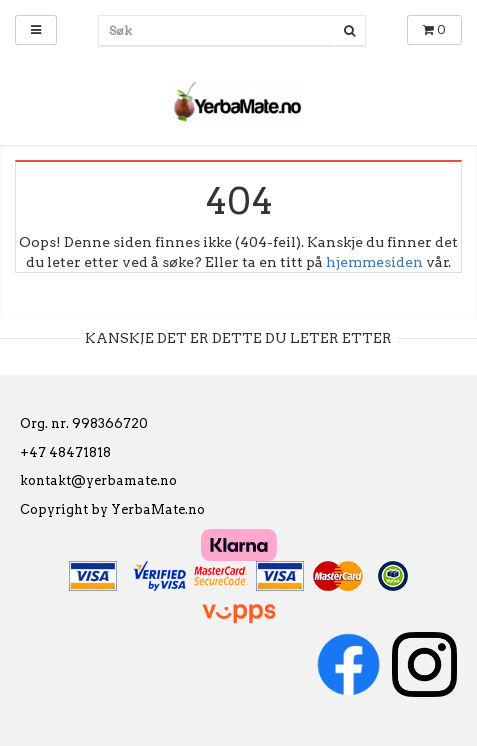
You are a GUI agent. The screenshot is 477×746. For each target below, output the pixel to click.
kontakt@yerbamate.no (98, 480)
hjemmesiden (374, 262)
